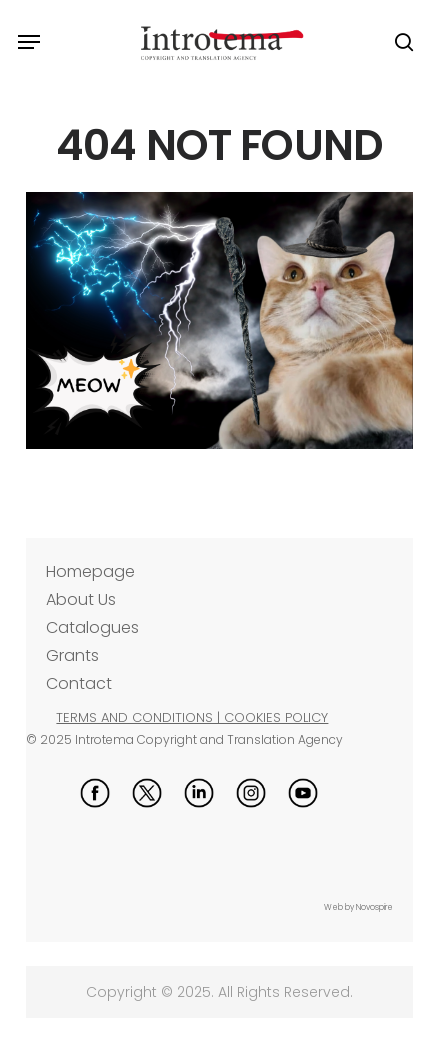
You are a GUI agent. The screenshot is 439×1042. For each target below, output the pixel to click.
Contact (79, 683)
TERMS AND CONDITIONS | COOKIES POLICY (192, 717)
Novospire (374, 907)
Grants (72, 655)
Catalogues (92, 627)
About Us (81, 599)
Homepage (90, 571)
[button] (29, 42)
